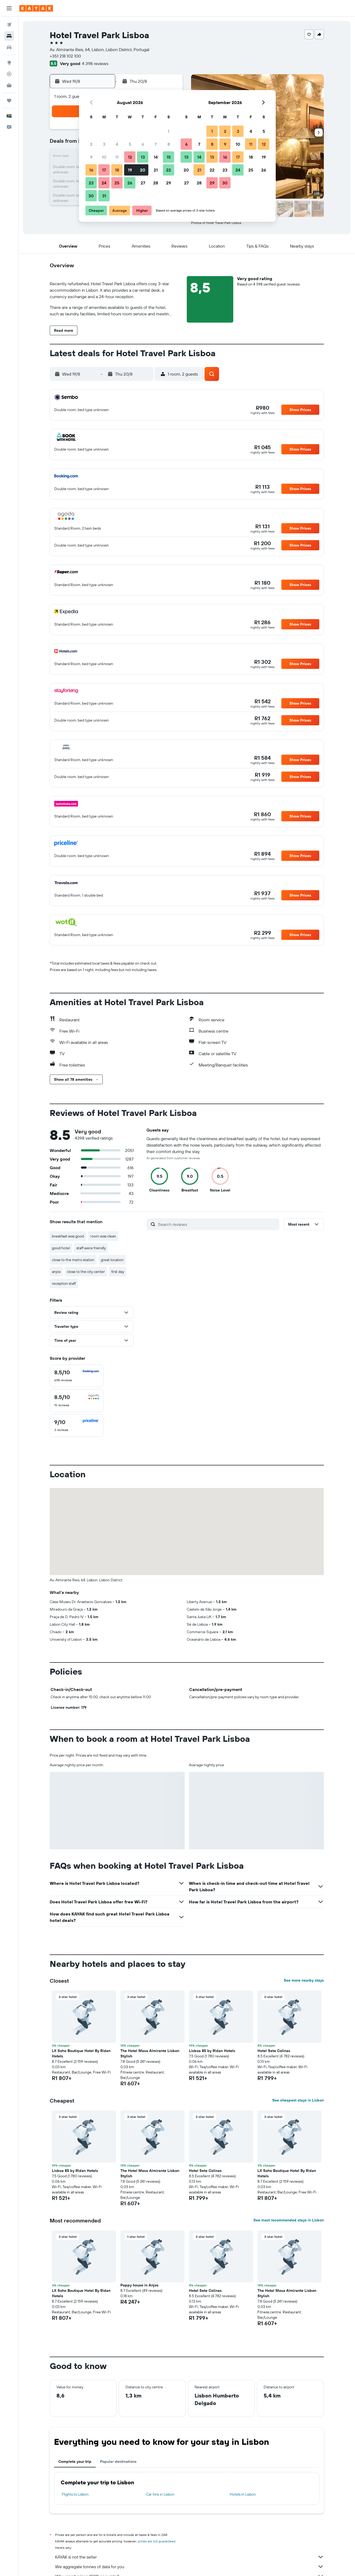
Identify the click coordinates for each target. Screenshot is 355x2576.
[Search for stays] (9, 36)
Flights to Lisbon (75, 2494)
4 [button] (117, 144)
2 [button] (91, 144)
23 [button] (91, 182)
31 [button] (104, 195)
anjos (56, 1271)
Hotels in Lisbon (243, 2494)
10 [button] (104, 157)
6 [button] (143, 144)
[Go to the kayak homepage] (36, 8)
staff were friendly (91, 1248)
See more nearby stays (304, 1980)
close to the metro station (73, 1259)
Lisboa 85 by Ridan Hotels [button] (212, 2050)
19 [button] (130, 170)
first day (117, 1271)
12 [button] (130, 157)
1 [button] (168, 131)
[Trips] (9, 100)
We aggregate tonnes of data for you (189, 2566)
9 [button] (91, 157)
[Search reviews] (217, 1224)
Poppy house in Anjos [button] (139, 2285)
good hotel (61, 1248)
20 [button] (142, 170)
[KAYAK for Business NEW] (9, 85)
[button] (9, 8)
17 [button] (104, 170)
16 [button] (91, 170)
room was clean (103, 1236)
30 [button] (91, 195)
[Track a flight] (9, 74)
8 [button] (168, 144)
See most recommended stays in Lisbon (288, 2220)
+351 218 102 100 (65, 56)
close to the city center (86, 1271)
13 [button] (143, 157)
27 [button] (143, 182)
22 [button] (168, 170)
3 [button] (104, 144)
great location (112, 1259)
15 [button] (169, 157)
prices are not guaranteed (156, 2541)
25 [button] (116, 182)
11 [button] (117, 157)
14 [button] (156, 157)
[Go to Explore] (9, 62)
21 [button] (156, 170)
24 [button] (104, 182)
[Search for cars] (9, 47)
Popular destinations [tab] (118, 2461)
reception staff (64, 1283)
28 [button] (155, 182)
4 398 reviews (95, 63)
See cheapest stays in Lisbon (298, 2100)
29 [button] (168, 182)
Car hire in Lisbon (160, 2494)
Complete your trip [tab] (74, 2461)
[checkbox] (76, 1376)
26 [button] (129, 182)
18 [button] (117, 170)
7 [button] (156, 144)
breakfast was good (68, 1236)
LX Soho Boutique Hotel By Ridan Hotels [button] (81, 2053)
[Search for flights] (9, 24)
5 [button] (130, 144)
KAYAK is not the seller (189, 2557)
